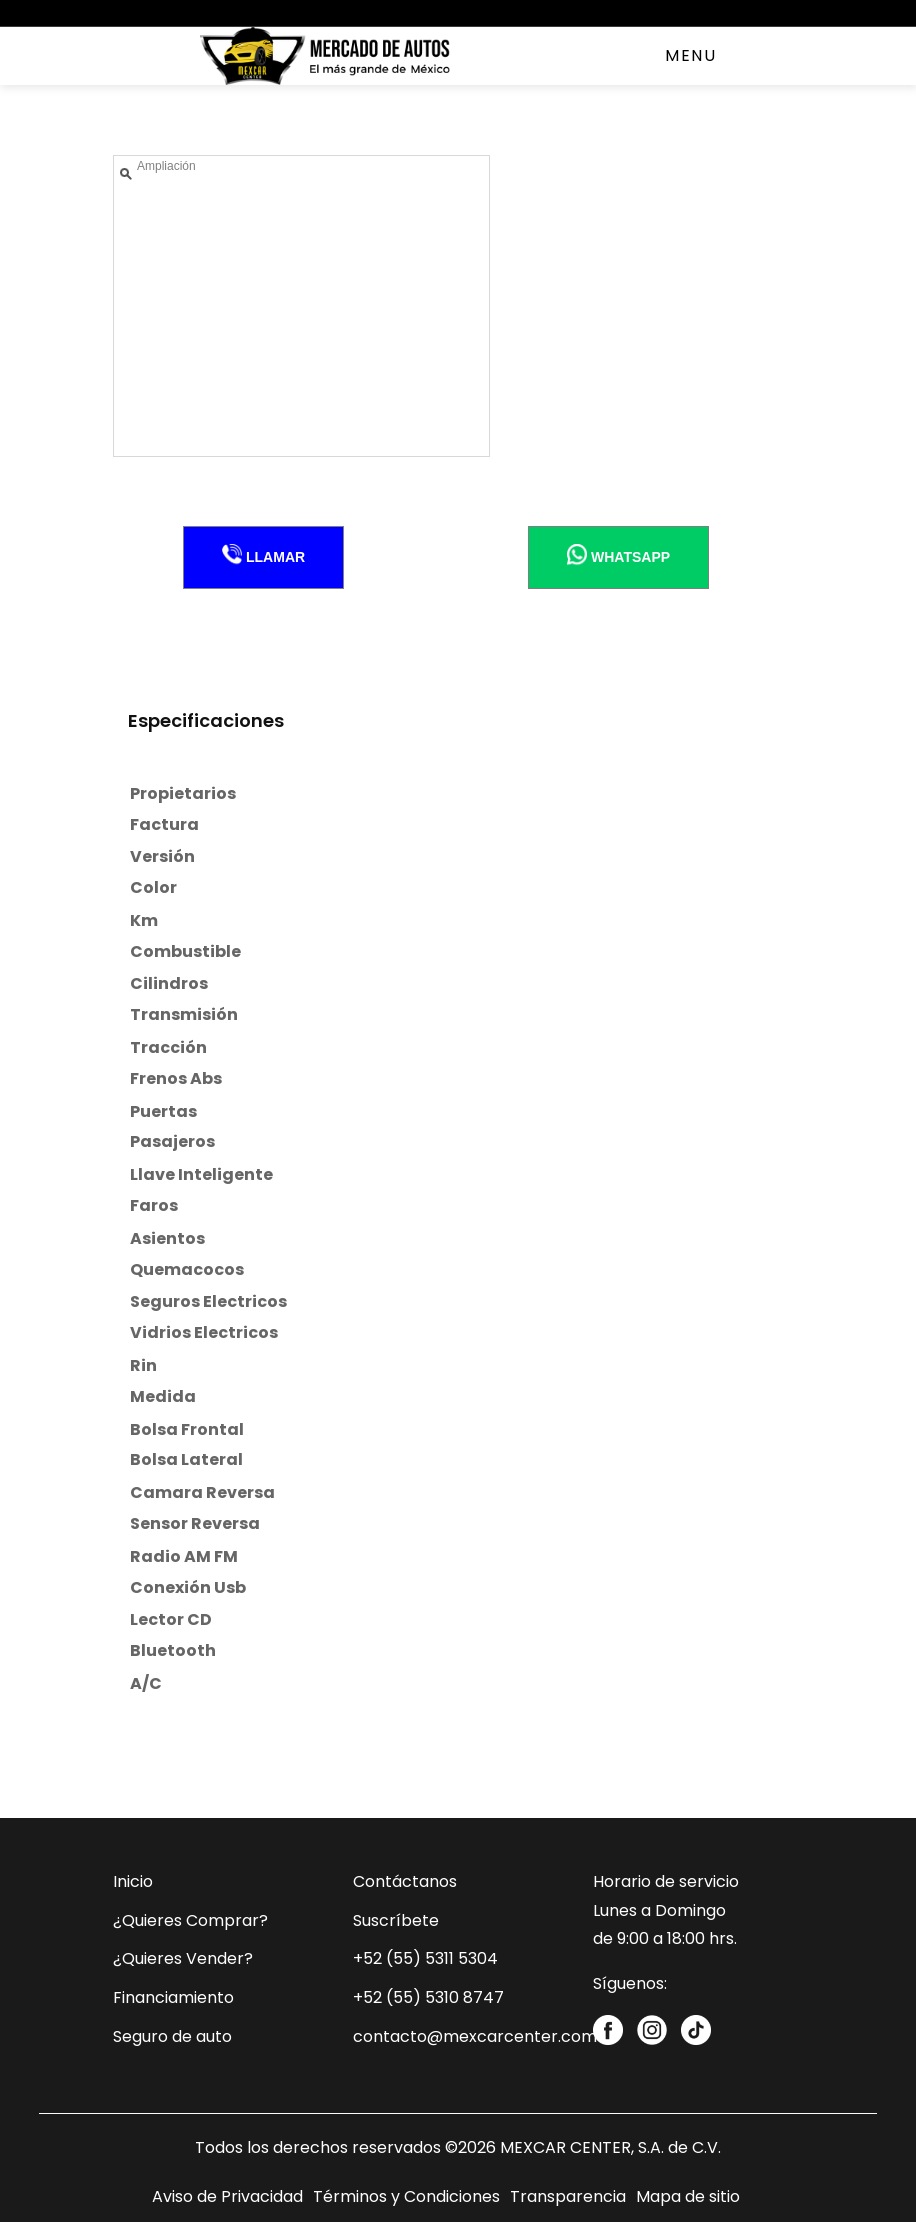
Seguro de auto (172, 2036)
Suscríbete (396, 1920)
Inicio (133, 1881)
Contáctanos (405, 1881)
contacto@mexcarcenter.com (475, 2036)
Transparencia (568, 2196)
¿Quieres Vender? (183, 1958)
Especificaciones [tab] (206, 720)
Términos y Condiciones (406, 2196)
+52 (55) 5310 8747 (428, 1997)
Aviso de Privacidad (227, 2196)
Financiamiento (173, 1997)
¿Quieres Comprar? (190, 1920)
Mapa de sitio (688, 2196)
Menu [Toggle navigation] (690, 55)
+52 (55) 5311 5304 (425, 1958)
